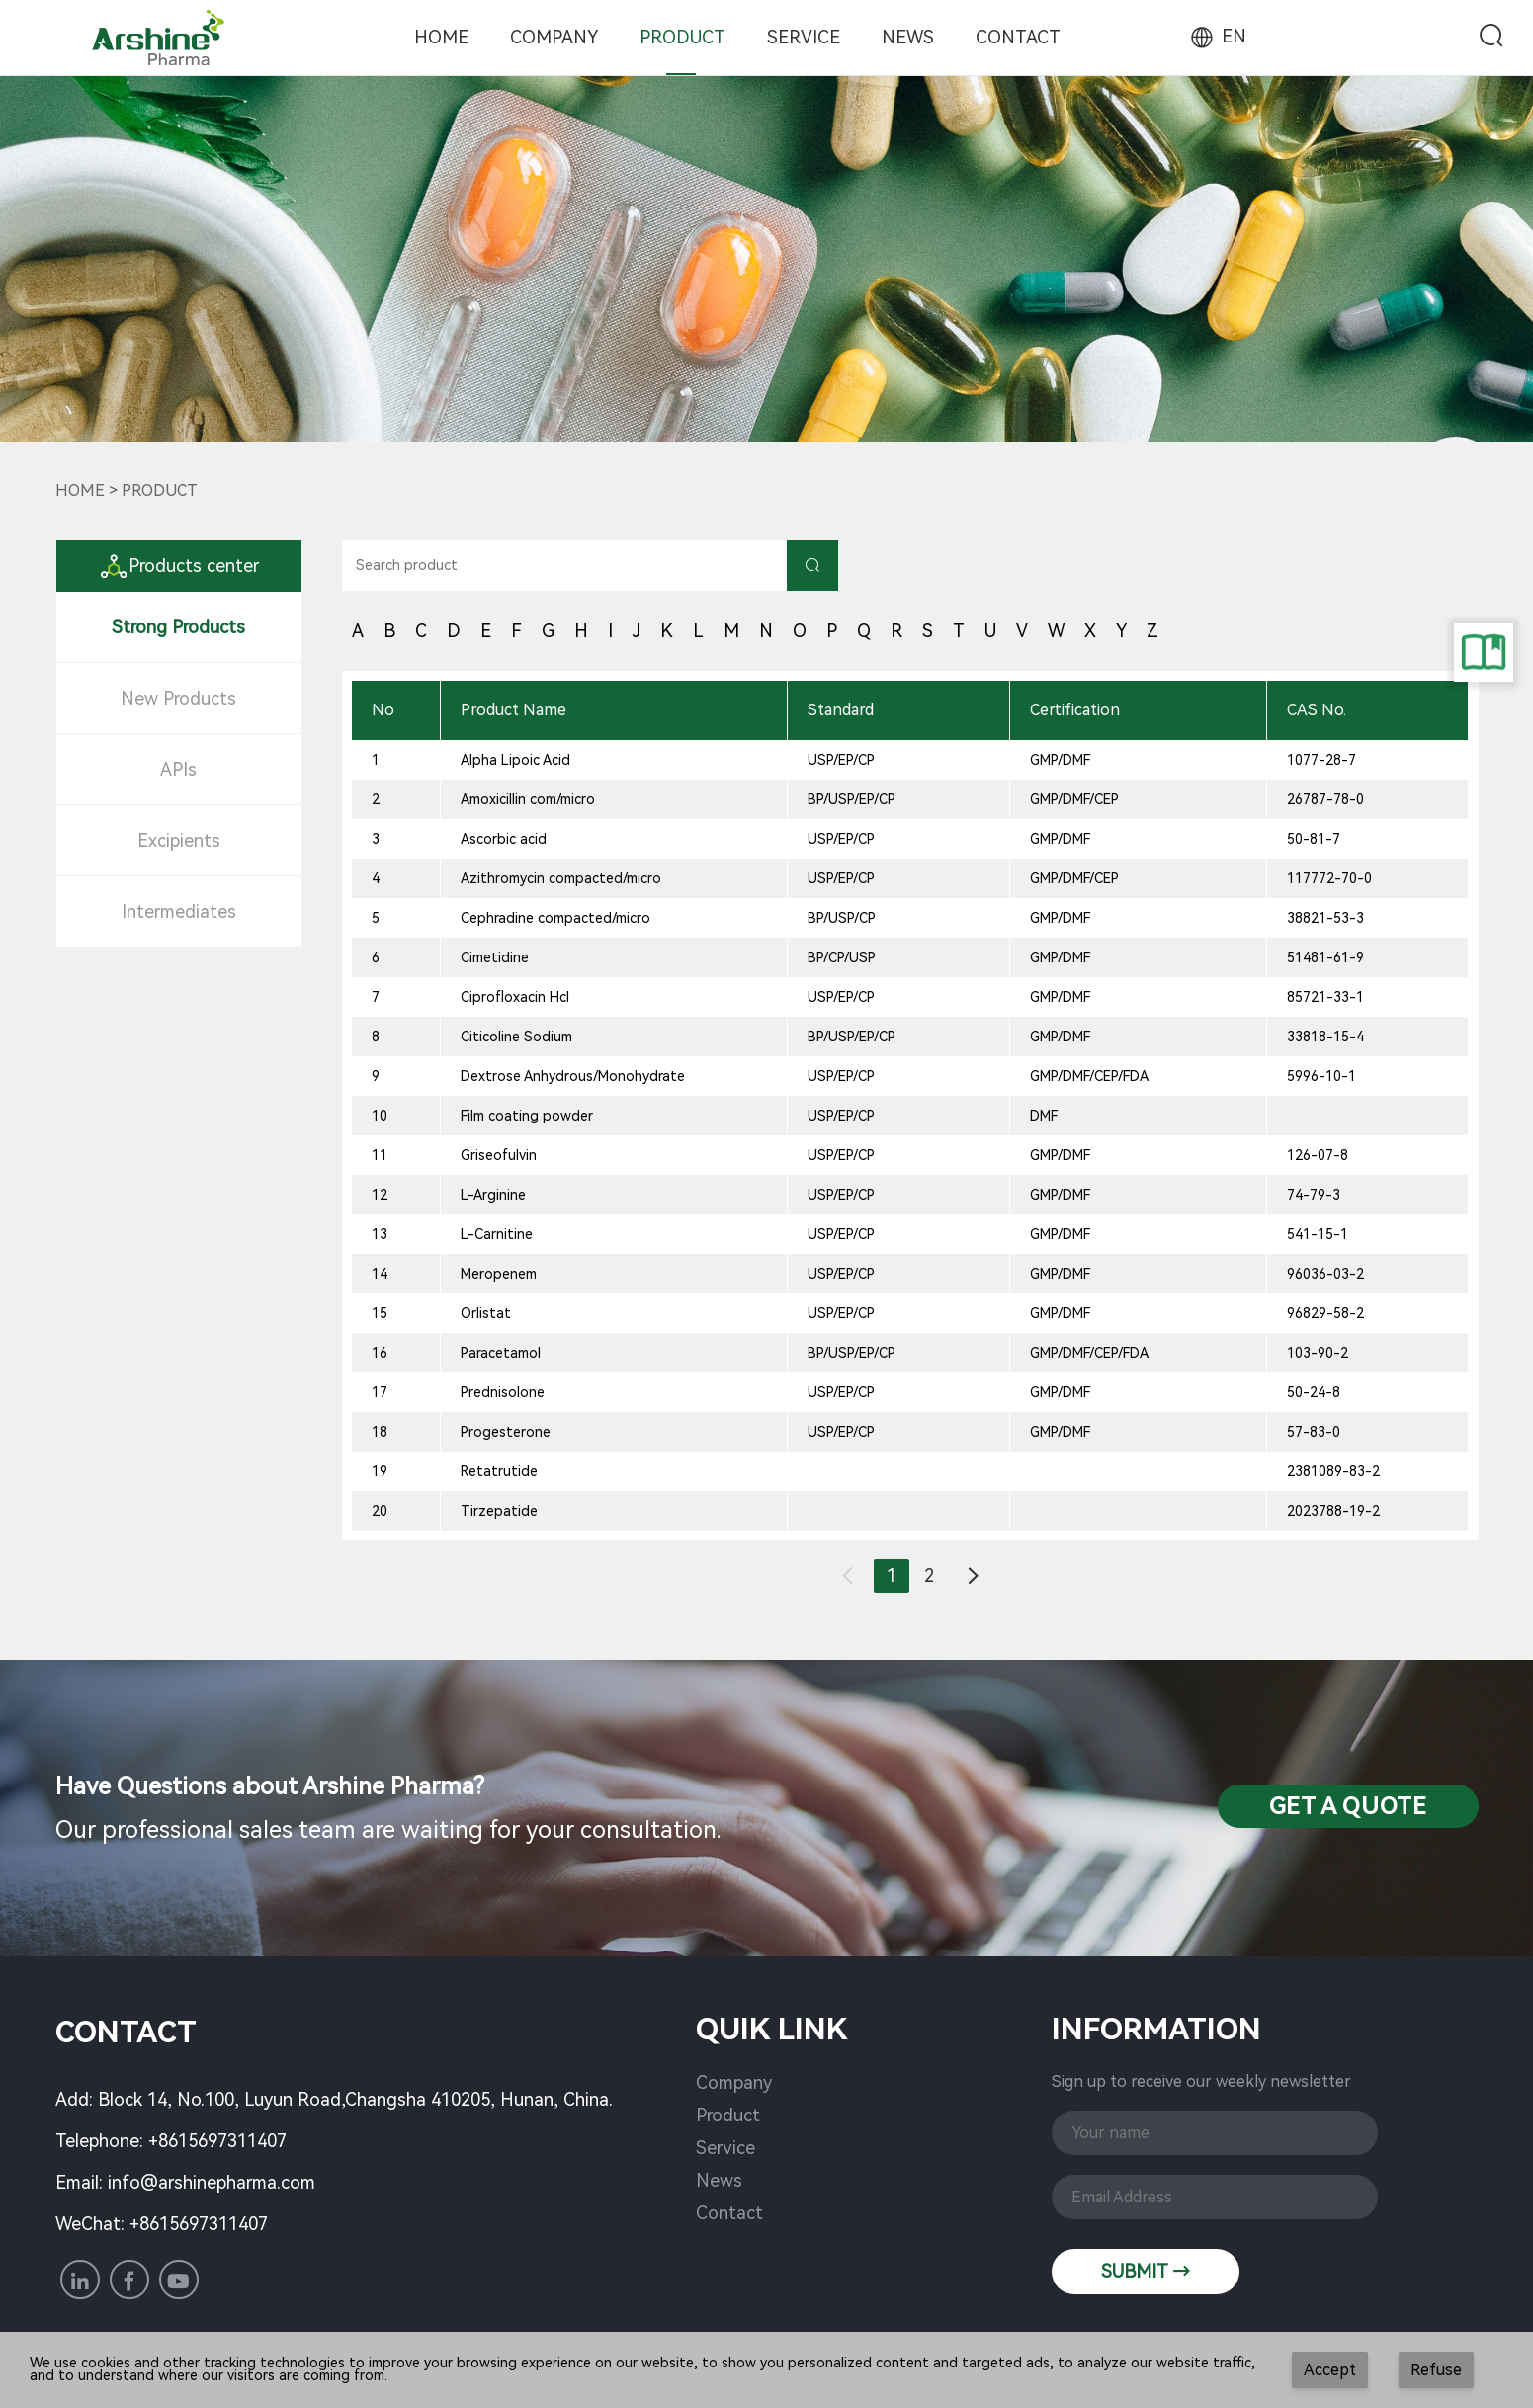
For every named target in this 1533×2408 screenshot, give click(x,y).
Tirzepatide (499, 1511)
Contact (1018, 37)
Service (803, 37)
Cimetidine (495, 957)
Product (682, 37)
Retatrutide (499, 1471)
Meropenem (499, 1274)
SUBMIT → (1145, 2271)
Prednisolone (503, 1392)
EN (1216, 36)
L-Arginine (493, 1195)
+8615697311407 (217, 2140)
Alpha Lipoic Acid (515, 760)
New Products (178, 698)
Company (554, 37)
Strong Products (178, 627)
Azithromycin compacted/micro (561, 878)
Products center (179, 565)
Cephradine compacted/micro (555, 918)
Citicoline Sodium (516, 1036)
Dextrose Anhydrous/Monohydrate (573, 1076)
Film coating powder (527, 1115)
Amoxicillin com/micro (528, 799)
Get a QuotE (1348, 1806)
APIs (178, 769)
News (908, 37)
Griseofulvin (499, 1155)
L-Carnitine (497, 1234)
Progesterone (506, 1432)
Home (441, 37)
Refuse (1436, 2370)
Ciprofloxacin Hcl (515, 997)
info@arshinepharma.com (211, 2182)
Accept (1330, 2370)
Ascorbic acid (504, 839)
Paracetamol (501, 1353)
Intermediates (179, 911)
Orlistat (486, 1313)
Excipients (178, 840)
